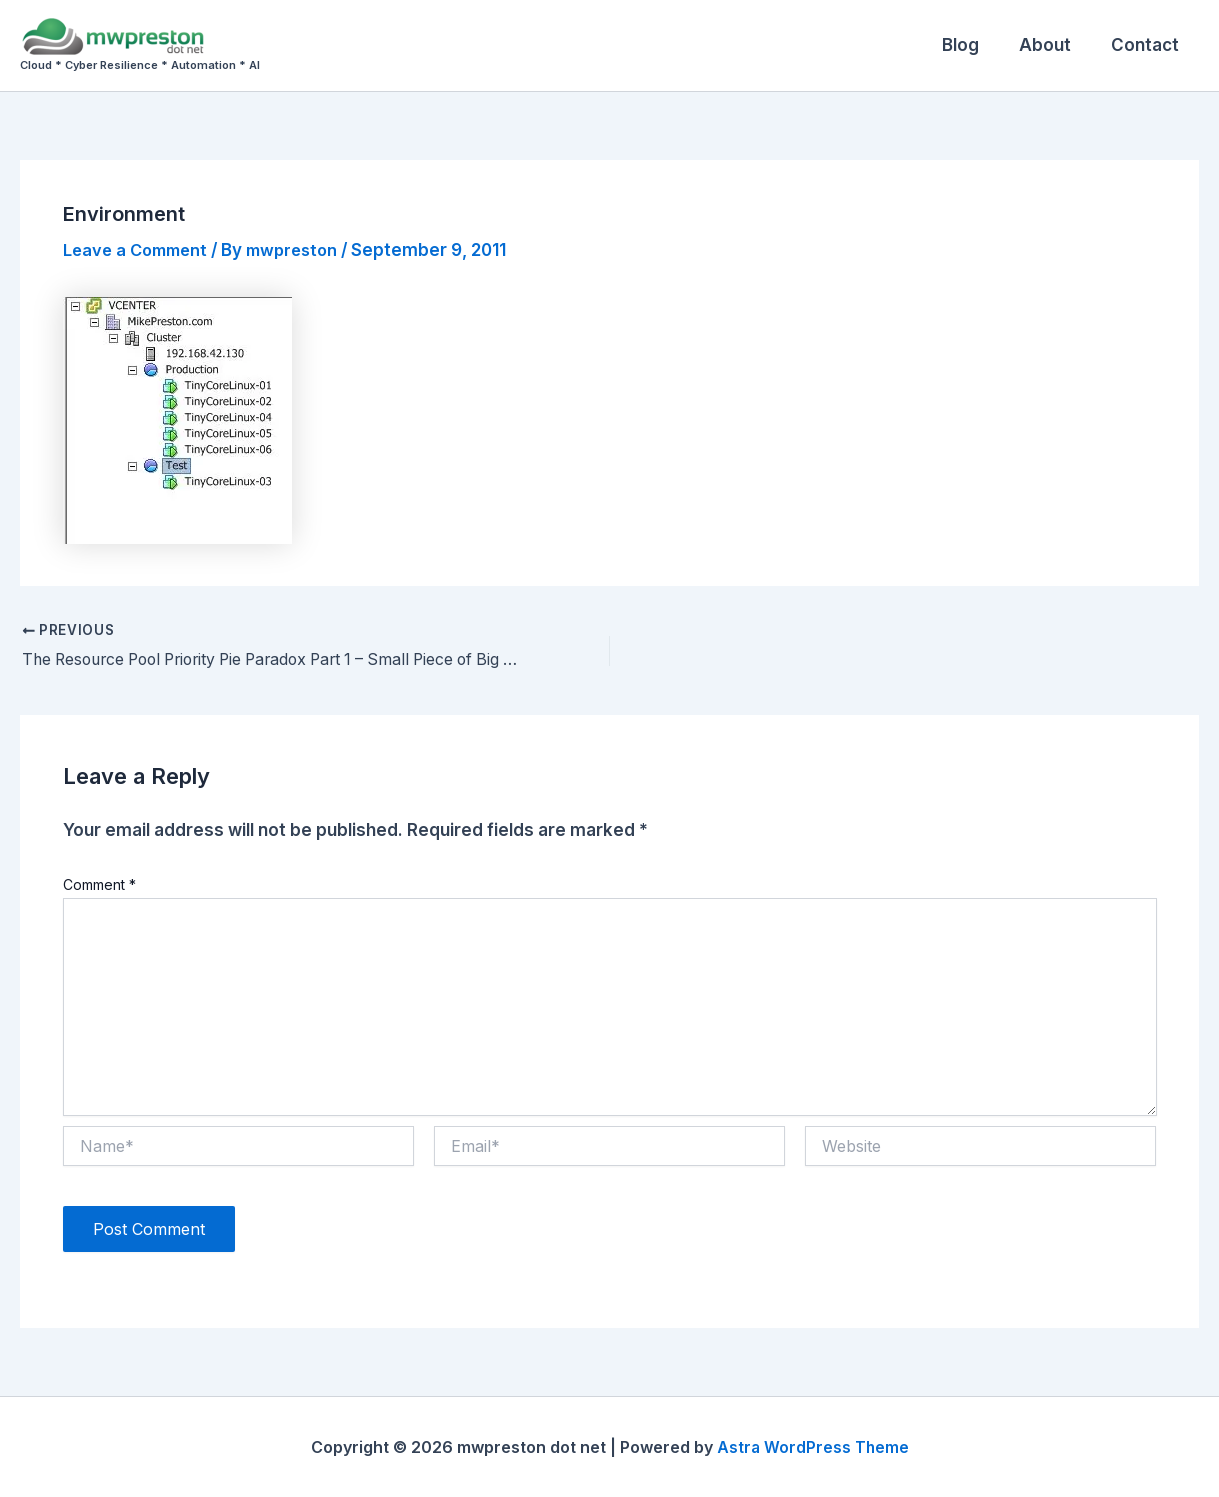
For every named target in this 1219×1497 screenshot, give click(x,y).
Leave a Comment (139, 250)
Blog (975, 45)
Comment (99, 884)
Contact (1148, 45)
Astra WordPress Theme (813, 1447)
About (1054, 45)
